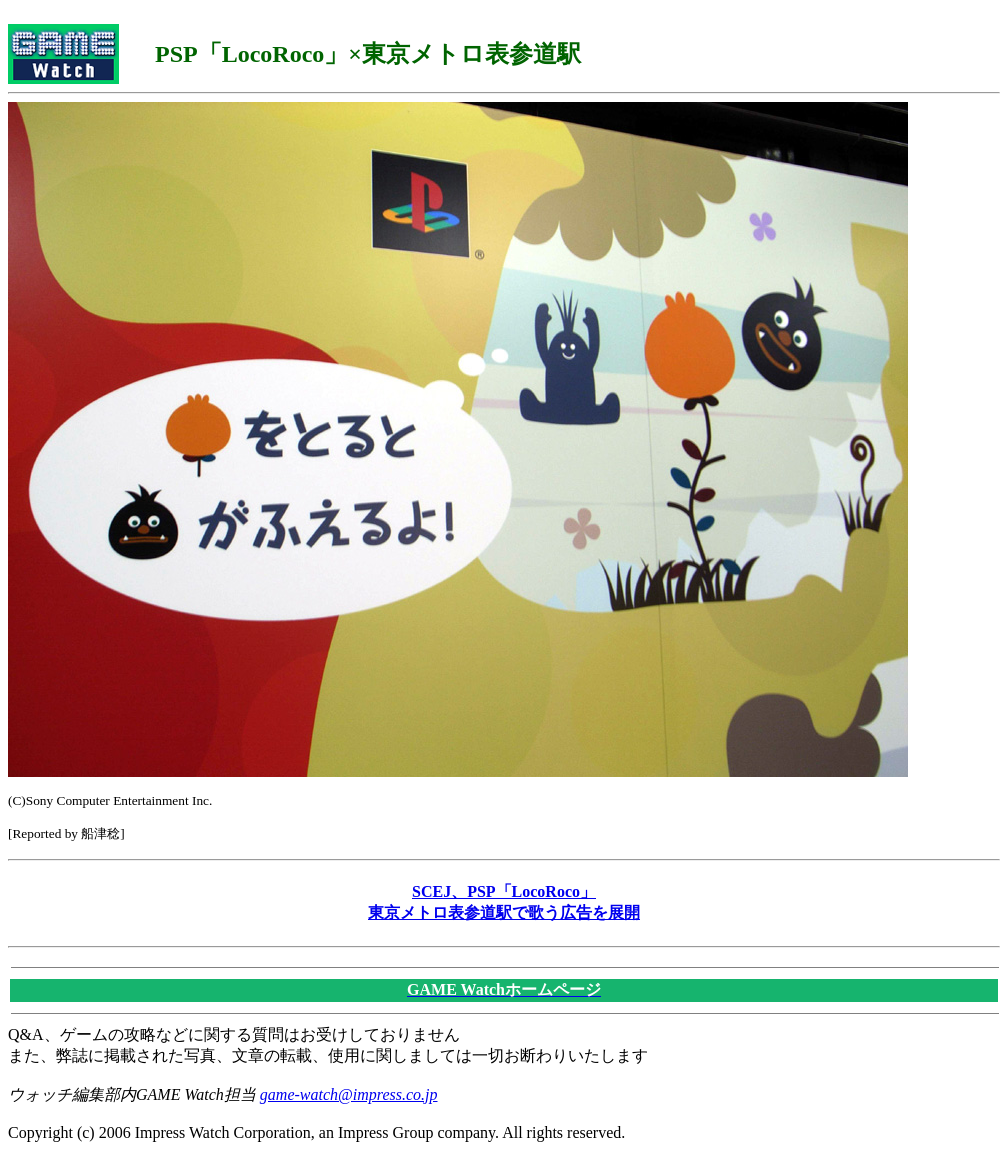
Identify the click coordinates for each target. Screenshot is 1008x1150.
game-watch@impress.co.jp (349, 1094)
